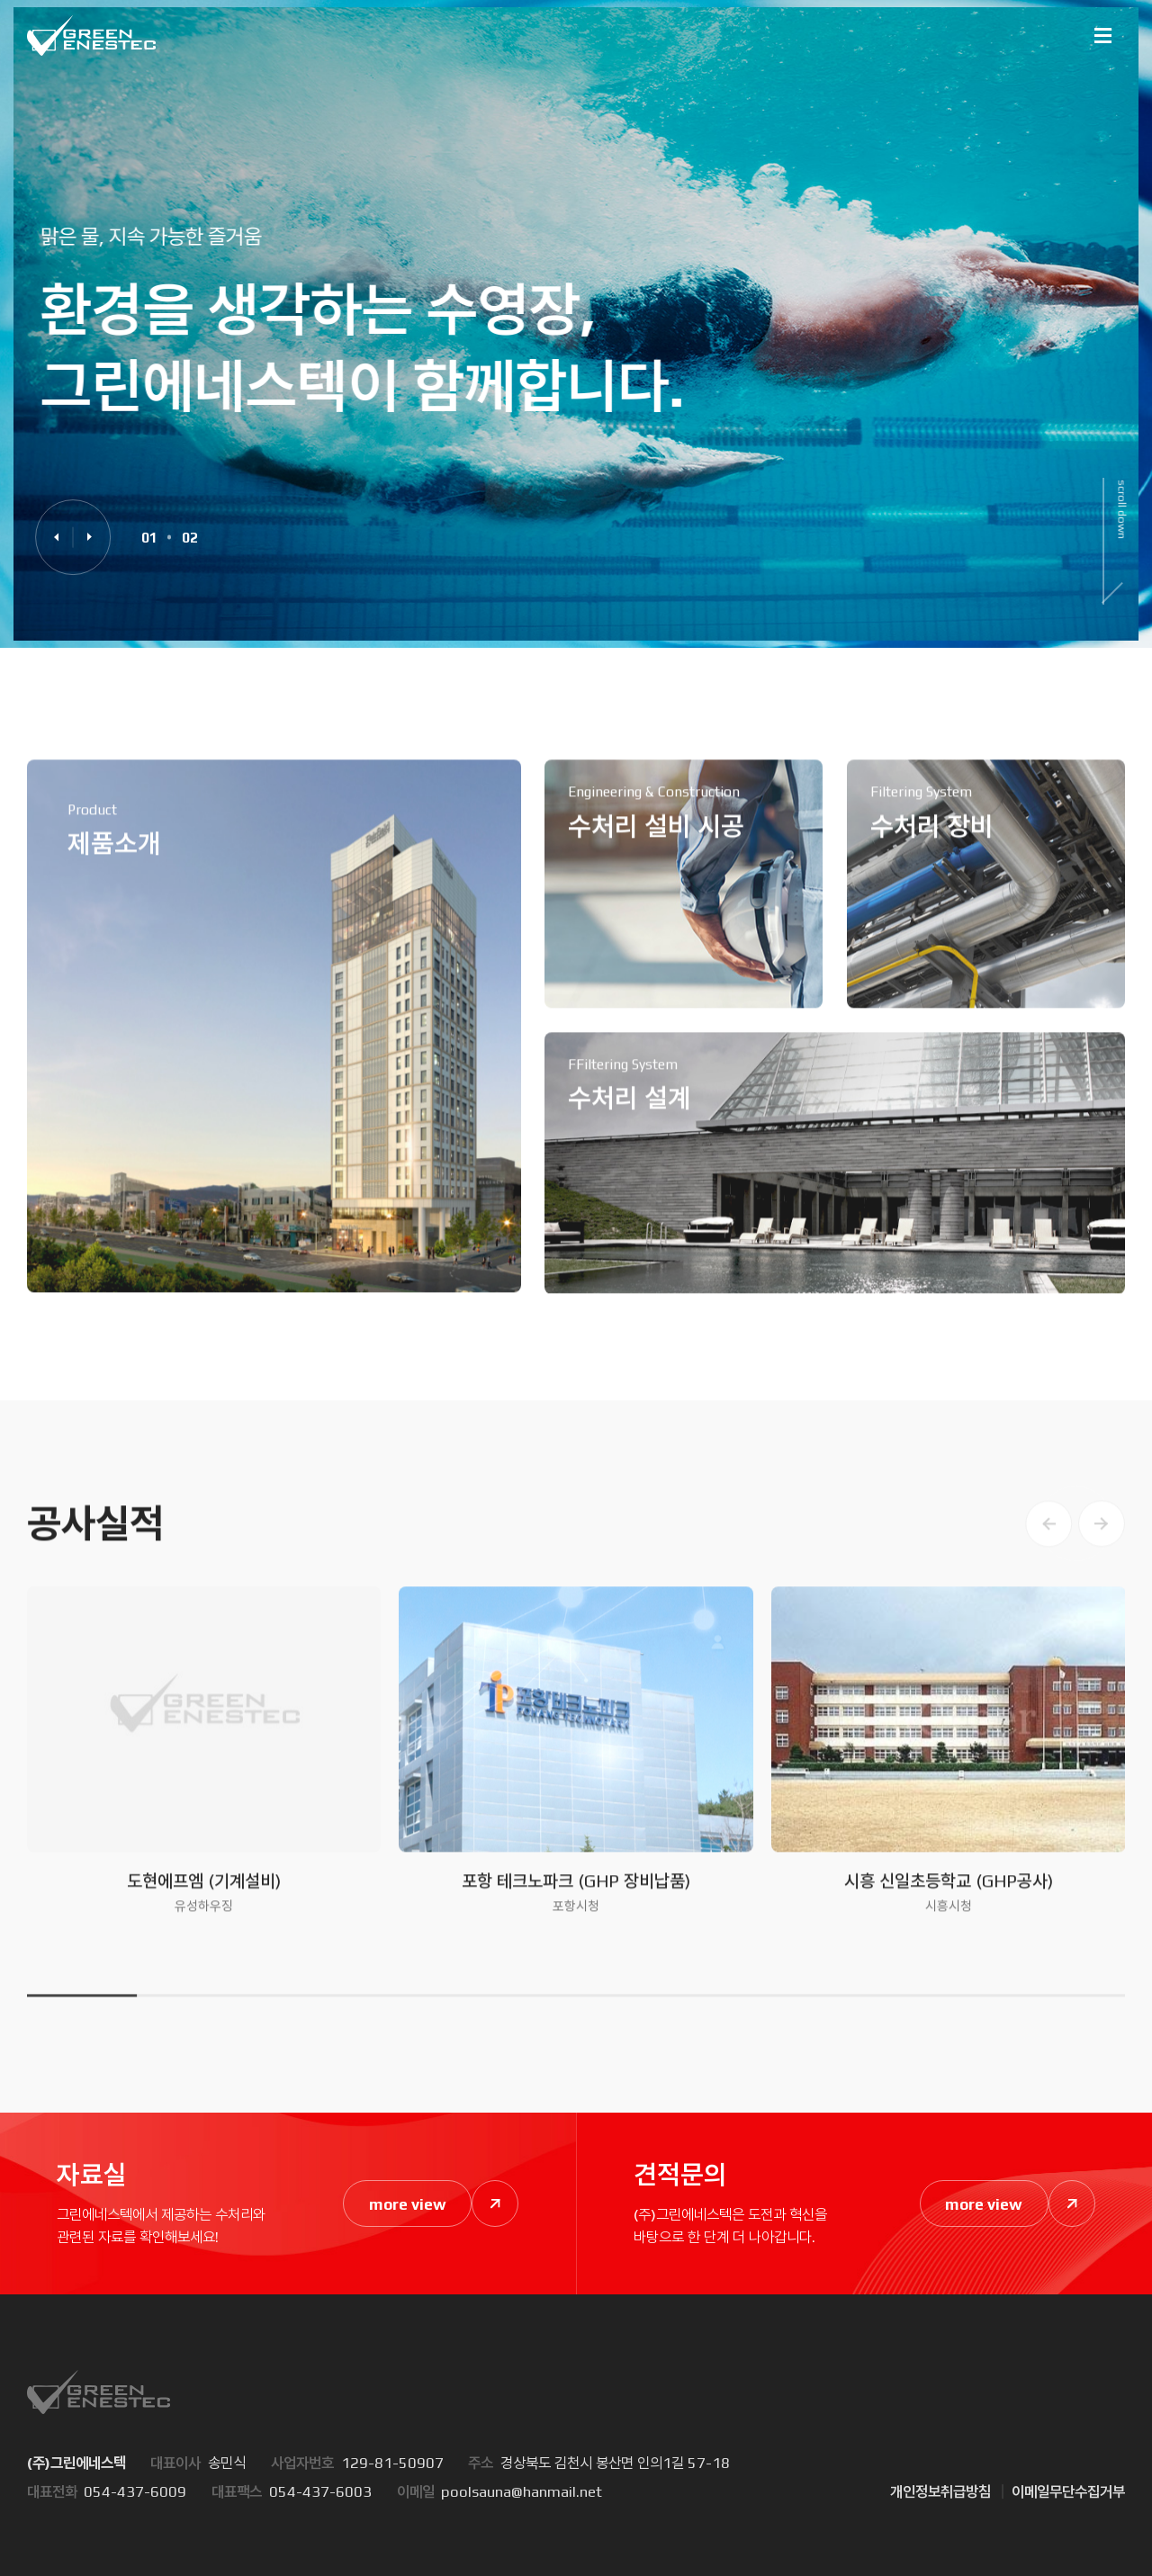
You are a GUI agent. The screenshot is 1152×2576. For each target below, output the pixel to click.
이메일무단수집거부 (1068, 2491)
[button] (56, 537)
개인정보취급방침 (940, 2491)
